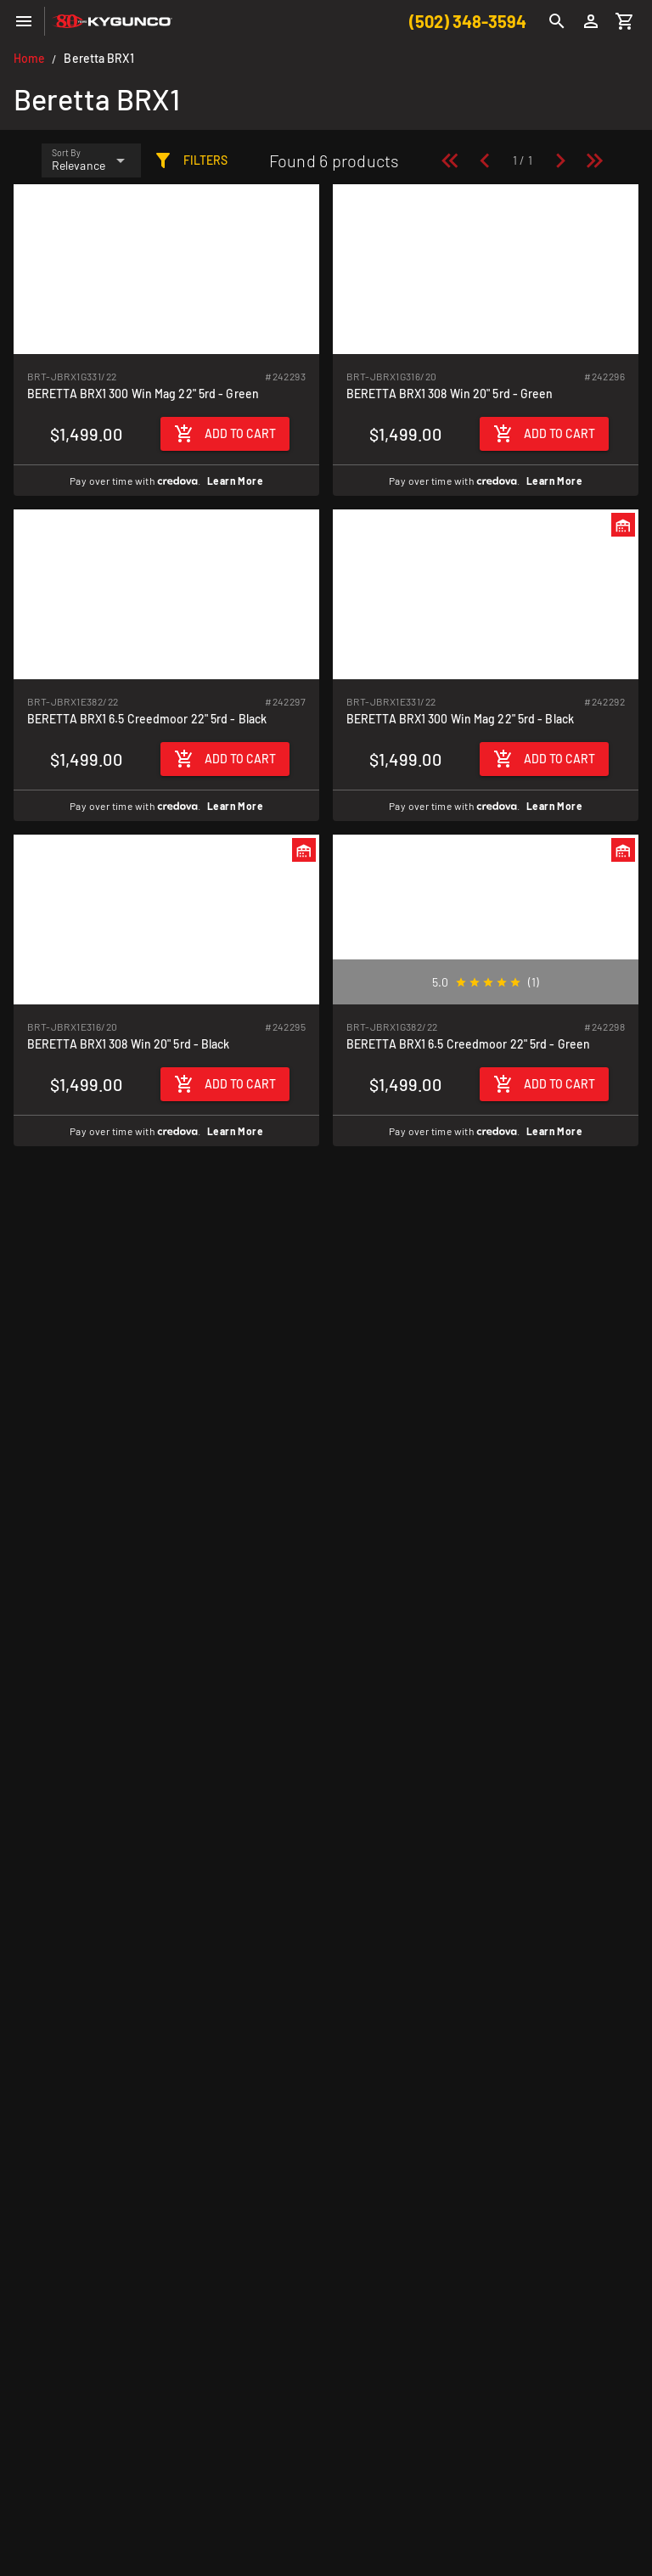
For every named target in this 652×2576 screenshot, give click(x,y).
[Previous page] (485, 160)
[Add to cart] (224, 434)
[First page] (450, 160)
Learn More (235, 481)
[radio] (461, 982)
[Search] (557, 21)
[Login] (591, 21)
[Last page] (594, 160)
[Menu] (23, 21)
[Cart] (625, 21)
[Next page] (560, 160)
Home (29, 58)
